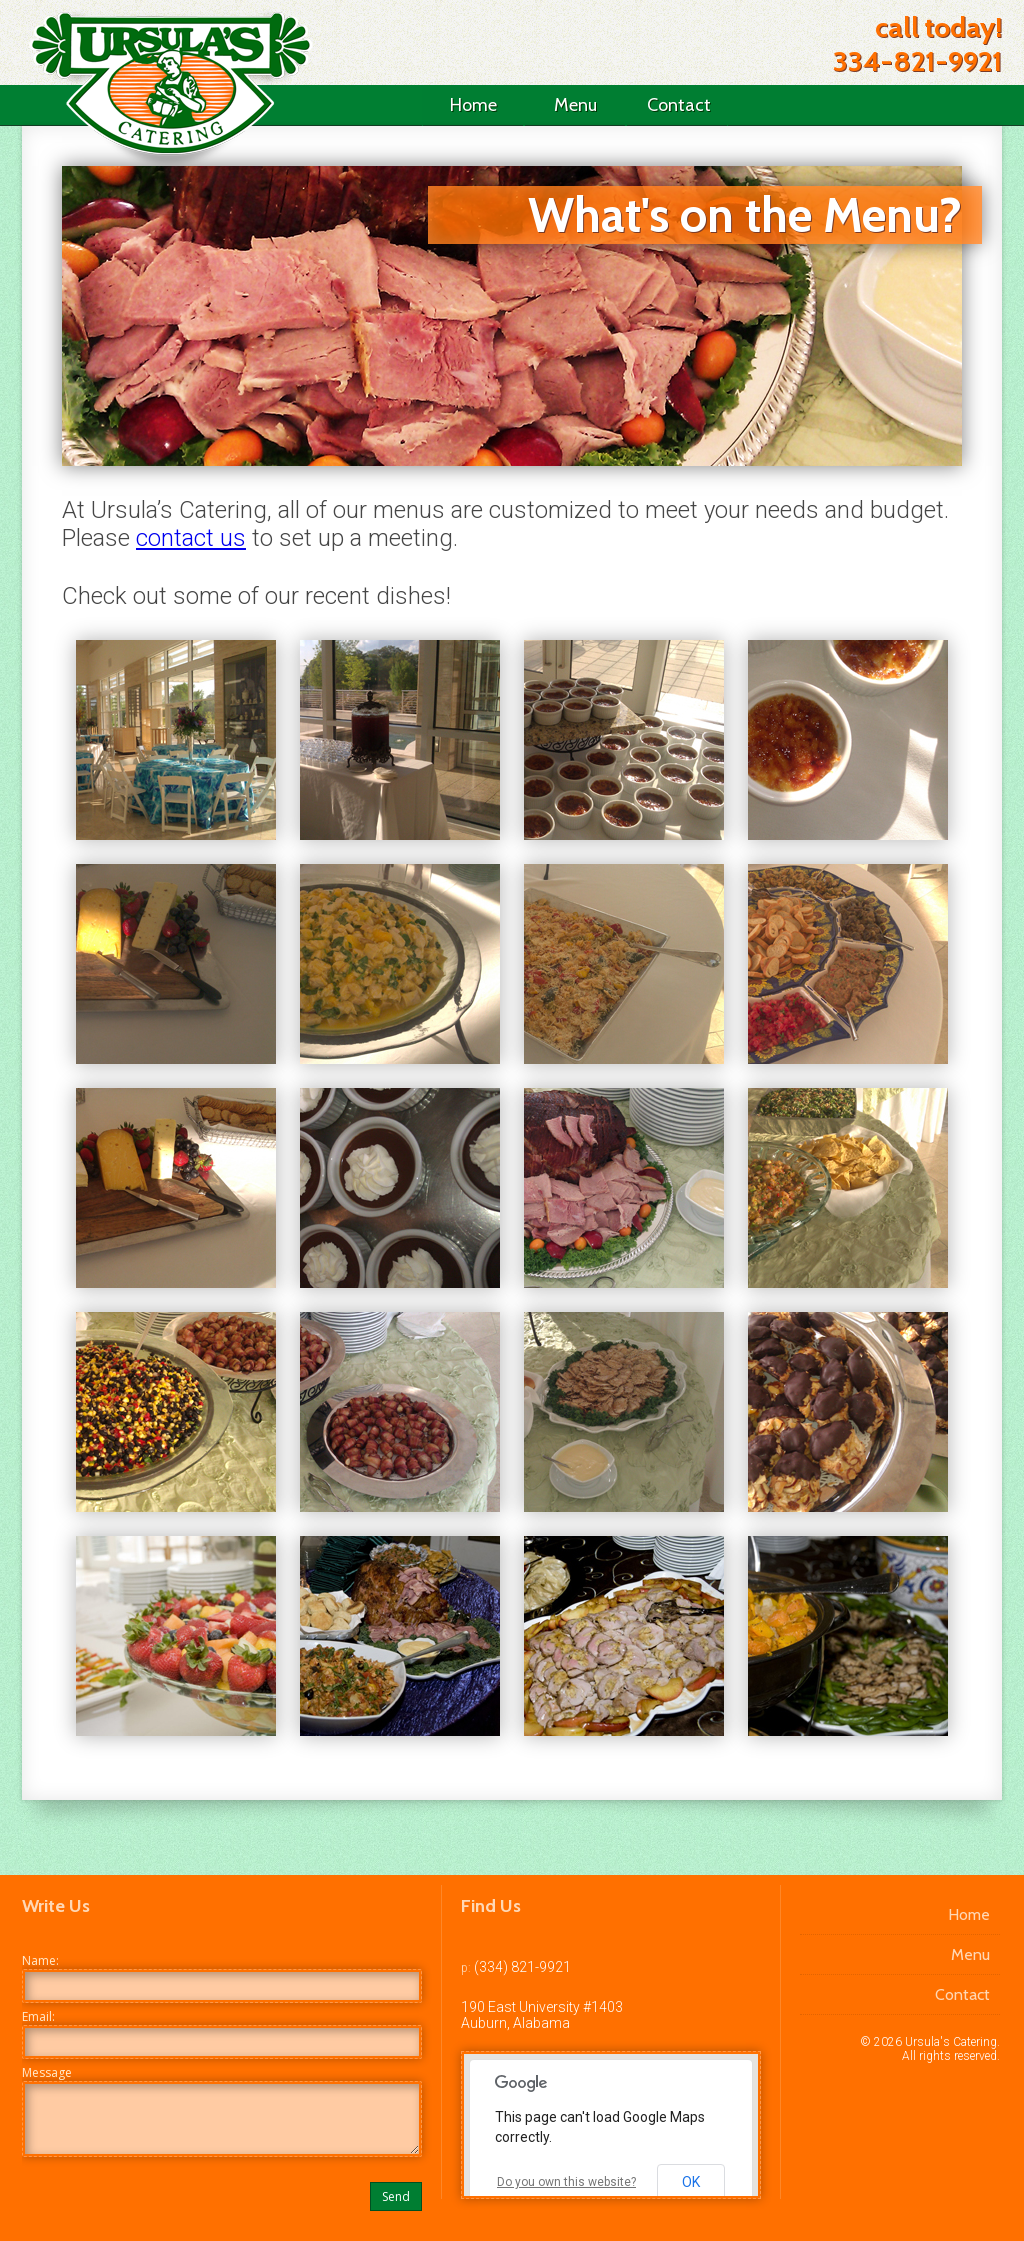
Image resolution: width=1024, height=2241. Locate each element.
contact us (191, 538)
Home (473, 105)
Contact (679, 105)
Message (47, 2072)
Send (396, 2196)
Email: (38, 2016)
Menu (575, 105)
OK (691, 2182)
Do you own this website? (566, 2182)
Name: (40, 1960)
